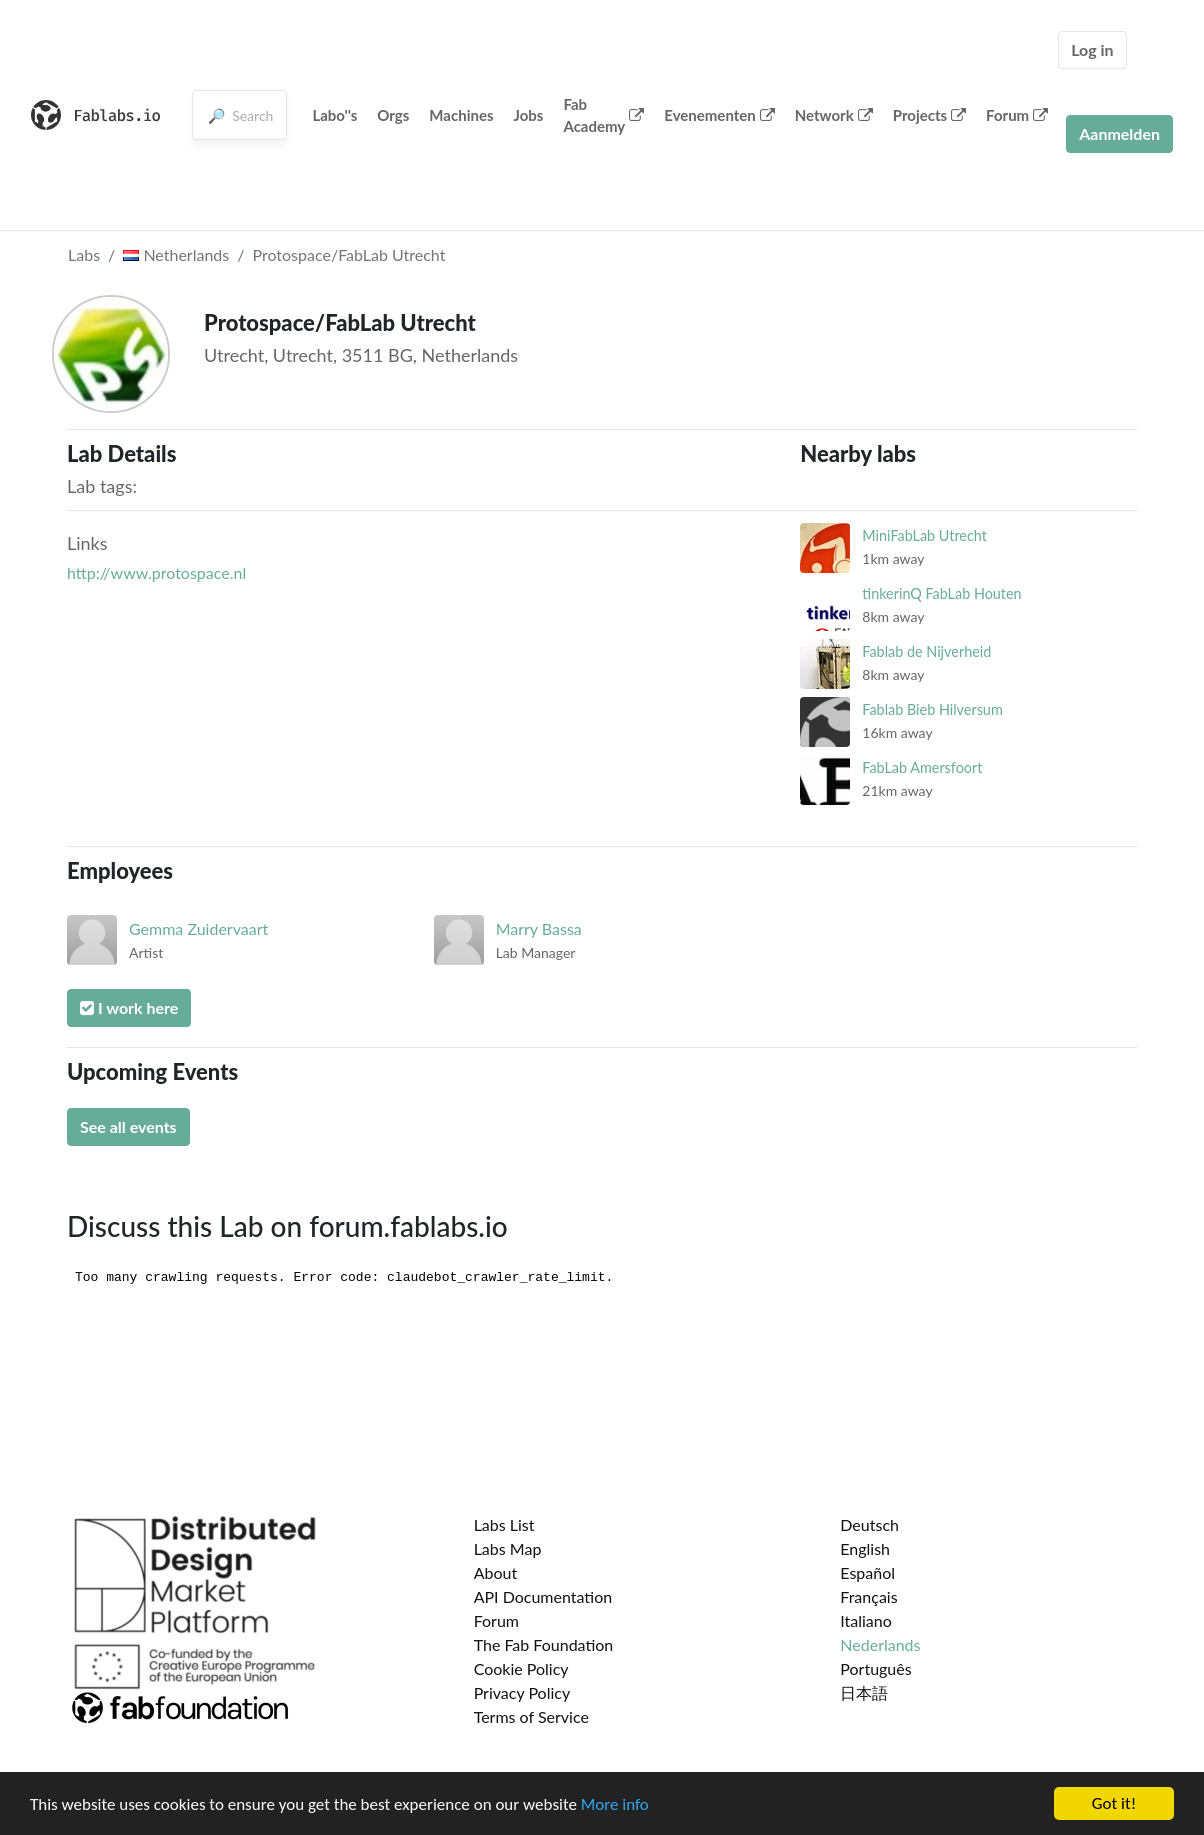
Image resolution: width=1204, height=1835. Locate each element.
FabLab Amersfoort (922, 767)
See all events (128, 1126)
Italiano (866, 1620)
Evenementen (719, 115)
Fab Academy (603, 115)
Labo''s (334, 115)
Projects (929, 115)
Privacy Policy (522, 1692)
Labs (84, 254)
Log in (1092, 49)
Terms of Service (531, 1716)
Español (867, 1572)
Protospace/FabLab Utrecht (348, 254)
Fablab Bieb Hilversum (932, 709)
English (865, 1548)
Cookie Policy (521, 1668)
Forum (1017, 115)
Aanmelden (1119, 133)
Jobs (529, 115)
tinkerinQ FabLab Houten (941, 593)
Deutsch (869, 1524)
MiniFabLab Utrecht (924, 535)
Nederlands (880, 1644)
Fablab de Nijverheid (926, 651)
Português (875, 1668)
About (496, 1572)
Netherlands (176, 254)
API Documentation (543, 1596)
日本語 (864, 1692)
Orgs (393, 115)
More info (615, 1804)
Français (868, 1596)
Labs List (504, 1524)
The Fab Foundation (544, 1644)
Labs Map (508, 1548)
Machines (461, 115)
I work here (129, 1007)
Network (834, 115)
